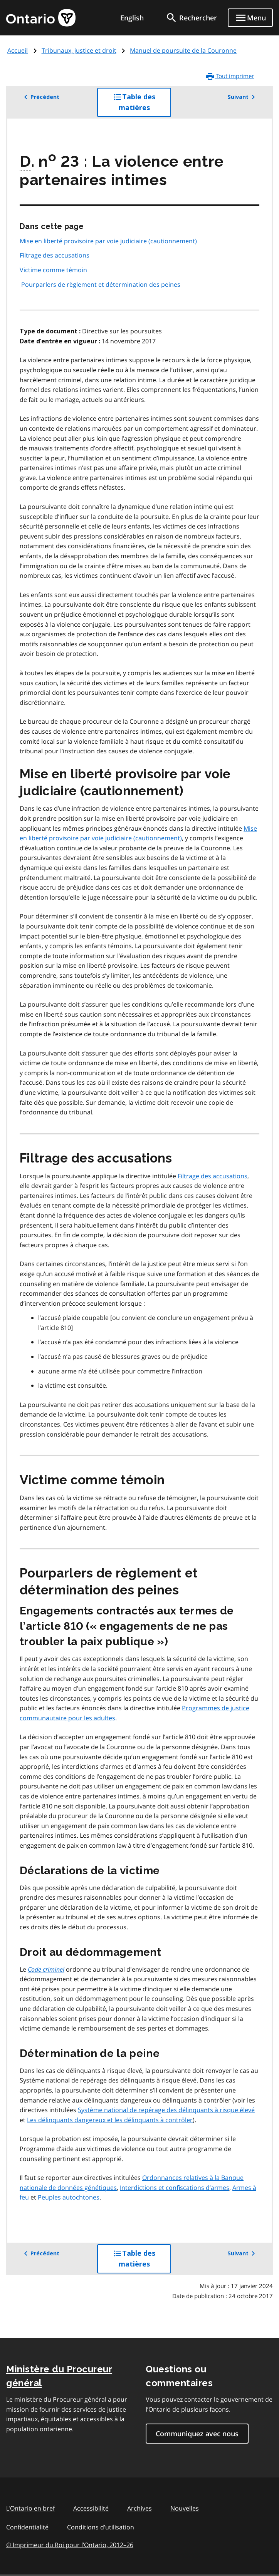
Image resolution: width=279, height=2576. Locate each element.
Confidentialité (27, 2527)
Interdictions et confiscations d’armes (174, 2187)
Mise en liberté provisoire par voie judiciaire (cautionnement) (108, 241)
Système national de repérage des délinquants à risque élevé (166, 2110)
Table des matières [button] (142, 104)
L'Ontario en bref (30, 2508)
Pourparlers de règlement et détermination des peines (100, 284)
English (132, 17)
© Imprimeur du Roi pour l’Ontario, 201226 (69, 2544)
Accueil (17, 50)
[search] (191, 17)
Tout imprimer (229, 76)
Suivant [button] (242, 97)
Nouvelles (184, 2508)
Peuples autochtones (68, 2197)
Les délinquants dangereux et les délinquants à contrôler (110, 2120)
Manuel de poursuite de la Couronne (183, 50)
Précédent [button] (40, 97)
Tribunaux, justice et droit (79, 50)
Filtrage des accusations (54, 255)
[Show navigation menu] (250, 17)
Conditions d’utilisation (100, 2527)
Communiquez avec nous (197, 2433)
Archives (139, 2508)
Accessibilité (91, 2508)
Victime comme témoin (53, 270)
